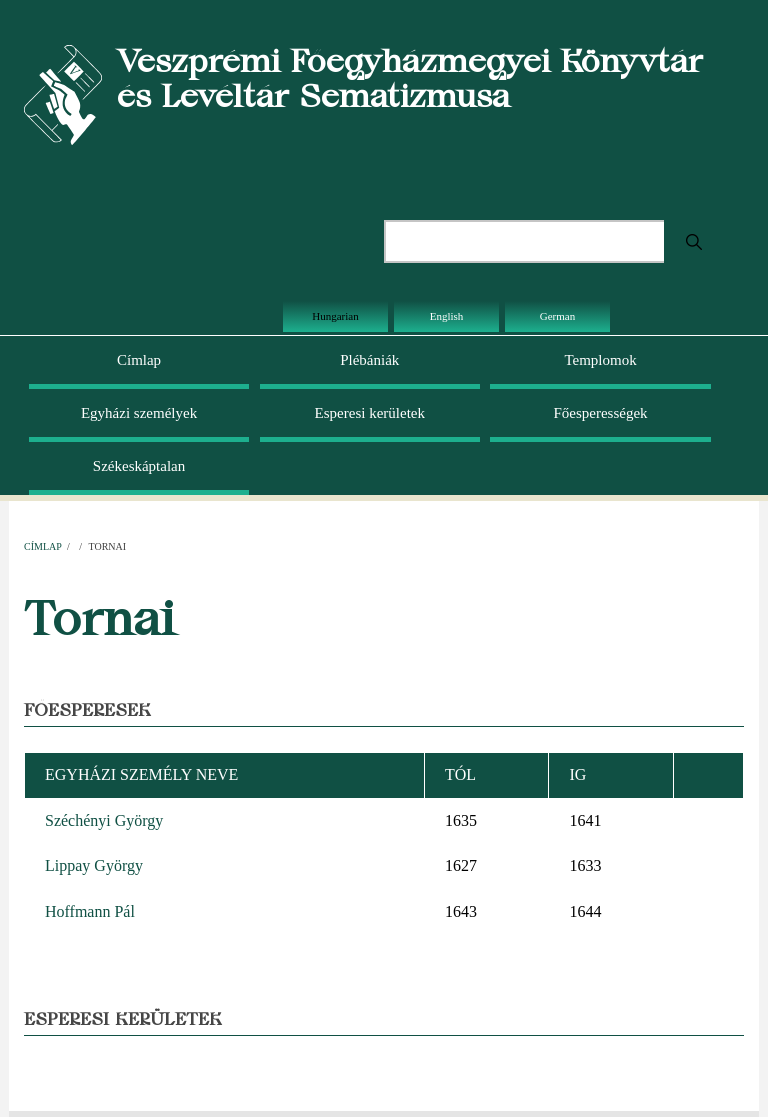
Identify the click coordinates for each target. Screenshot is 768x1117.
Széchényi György (104, 820)
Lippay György (94, 865)
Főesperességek (600, 413)
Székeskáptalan (139, 466)
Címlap (139, 360)
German (557, 316)
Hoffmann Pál (90, 911)
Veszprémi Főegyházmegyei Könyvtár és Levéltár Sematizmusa (410, 78)
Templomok (600, 360)
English (447, 316)
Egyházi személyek (139, 413)
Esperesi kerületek (370, 413)
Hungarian (335, 316)
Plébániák (369, 360)
